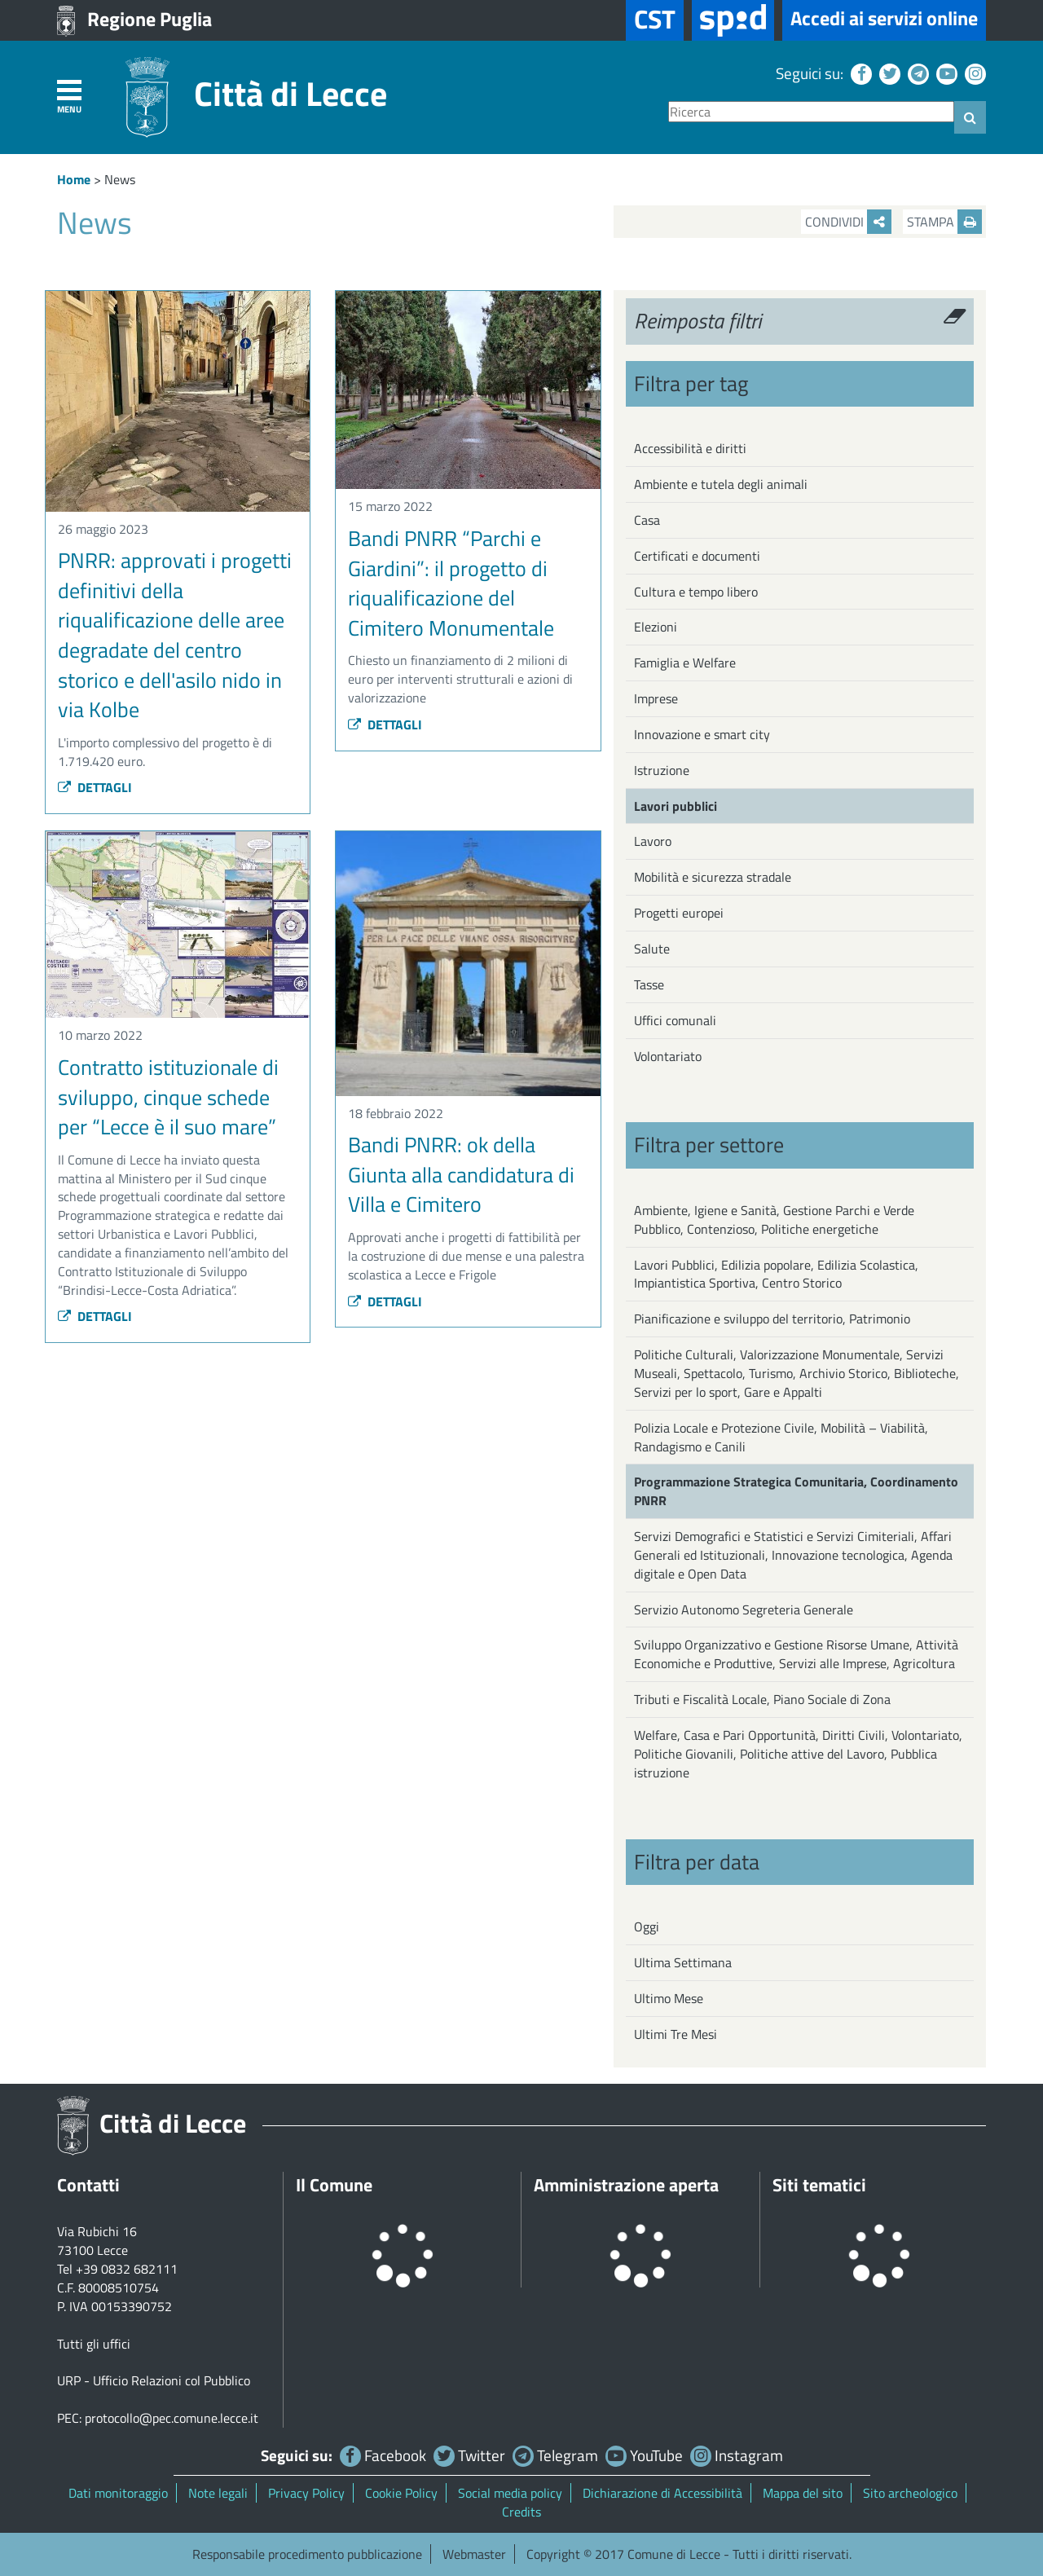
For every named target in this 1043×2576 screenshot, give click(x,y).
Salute (652, 948)
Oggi (646, 1926)
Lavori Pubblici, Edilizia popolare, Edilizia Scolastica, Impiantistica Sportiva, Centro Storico (776, 1274)
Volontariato (668, 1056)
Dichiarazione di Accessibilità (662, 2493)
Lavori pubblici (675, 806)
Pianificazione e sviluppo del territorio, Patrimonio (772, 1318)
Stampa (944, 221)
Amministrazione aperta (626, 2185)
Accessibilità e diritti (690, 448)
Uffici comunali (675, 1020)
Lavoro (652, 841)
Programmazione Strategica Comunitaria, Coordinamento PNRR (796, 1491)
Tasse (649, 984)
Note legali (218, 2493)
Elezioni (655, 626)
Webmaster (474, 2554)
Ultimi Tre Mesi (675, 2034)
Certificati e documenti (697, 556)
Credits (521, 2511)
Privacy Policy (306, 2493)
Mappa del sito (803, 2493)
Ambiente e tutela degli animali (721, 484)
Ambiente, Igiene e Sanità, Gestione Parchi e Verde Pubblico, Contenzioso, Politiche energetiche (774, 1219)
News (119, 179)
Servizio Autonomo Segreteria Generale (743, 1609)
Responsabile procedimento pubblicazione (307, 2554)
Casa (647, 520)
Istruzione (661, 770)
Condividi (848, 221)
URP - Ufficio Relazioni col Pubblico (153, 2380)
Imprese (656, 698)
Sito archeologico (910, 2493)
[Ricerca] (811, 112)
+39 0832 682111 (127, 2269)
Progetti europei (679, 913)
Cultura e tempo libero (696, 591)
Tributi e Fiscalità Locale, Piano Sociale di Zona (762, 1699)
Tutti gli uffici (93, 2344)
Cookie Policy (401, 2493)
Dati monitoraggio (118, 2493)
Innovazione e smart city (702, 734)
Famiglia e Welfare (685, 662)
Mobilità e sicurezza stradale (712, 877)
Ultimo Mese (668, 1998)
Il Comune (334, 2185)
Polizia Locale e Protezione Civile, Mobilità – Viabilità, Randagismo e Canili (781, 1437)
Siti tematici (819, 2185)
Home (73, 179)
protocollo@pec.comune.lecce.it (171, 2418)
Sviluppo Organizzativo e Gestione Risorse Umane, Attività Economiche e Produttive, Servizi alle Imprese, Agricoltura (796, 1654)
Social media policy (510, 2493)
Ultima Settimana (683, 1962)
